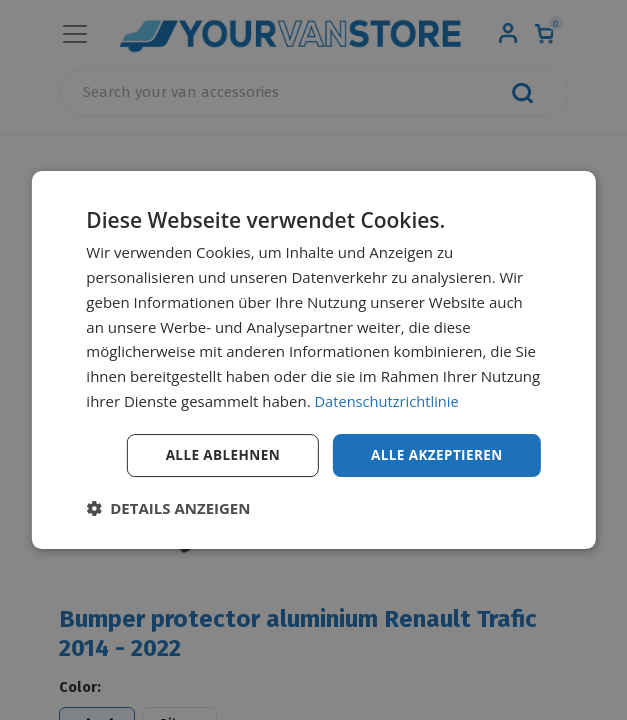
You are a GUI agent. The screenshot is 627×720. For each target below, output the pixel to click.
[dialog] (313, 359)
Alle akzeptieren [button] (435, 454)
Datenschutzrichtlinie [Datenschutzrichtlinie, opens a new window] (388, 400)
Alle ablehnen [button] (216, 454)
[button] (168, 509)
